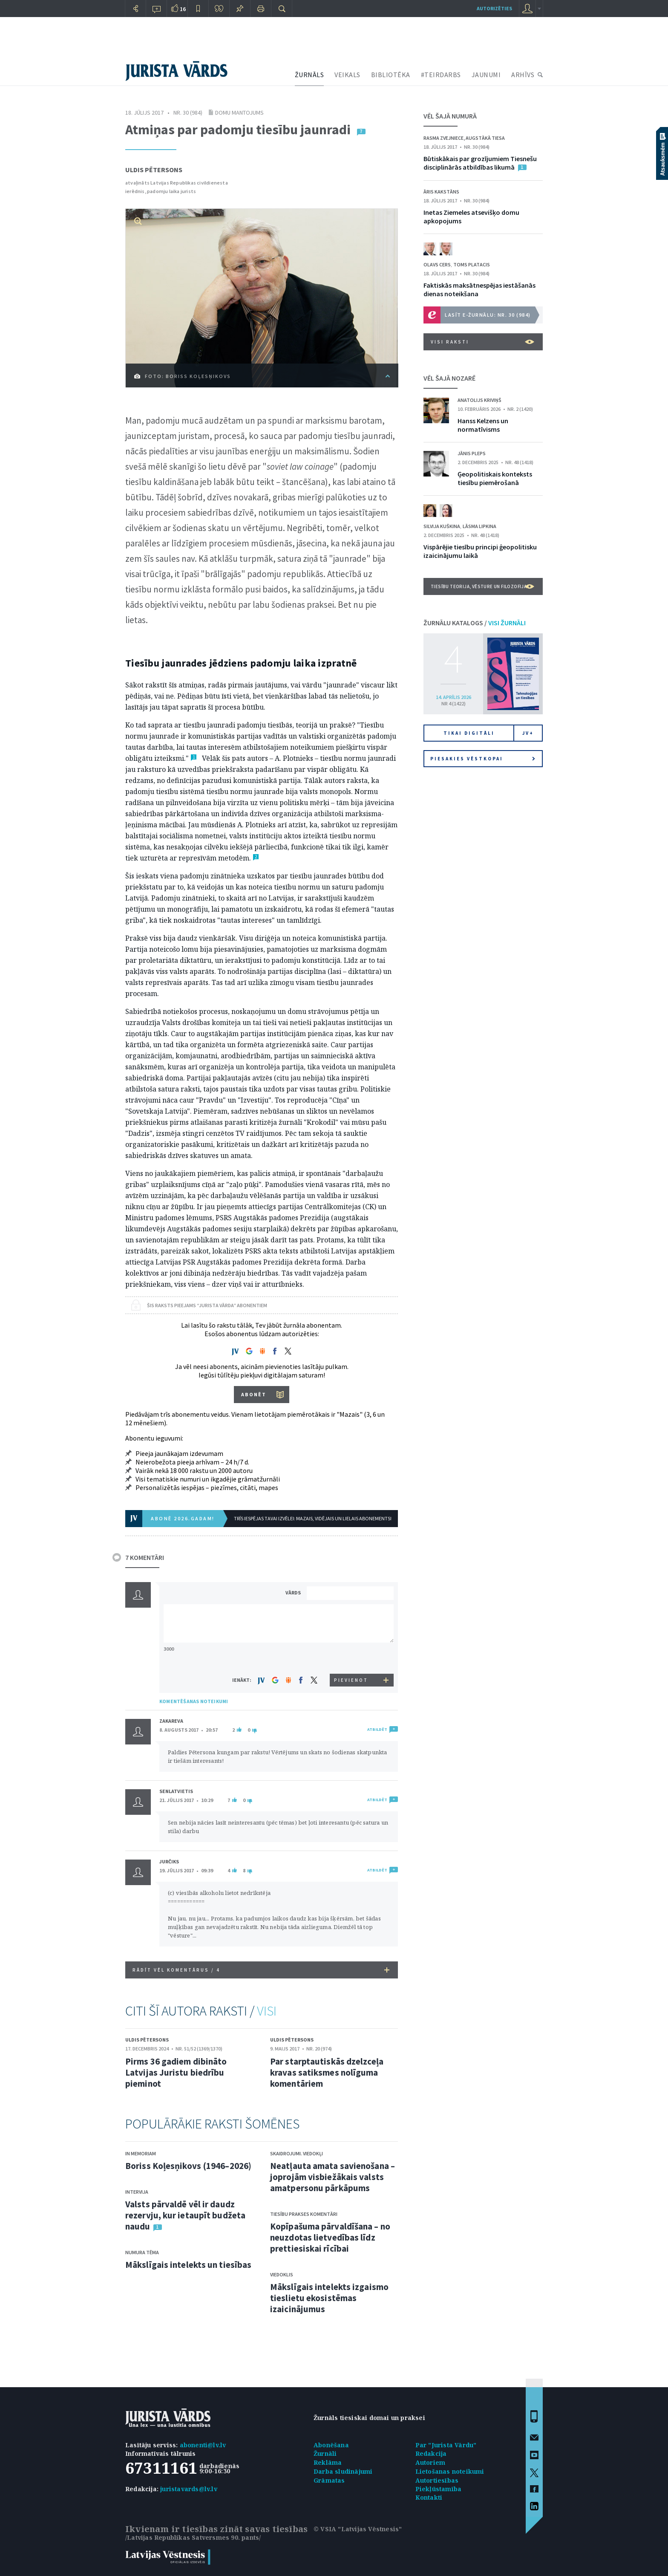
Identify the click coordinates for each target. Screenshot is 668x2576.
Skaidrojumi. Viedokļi (296, 2153)
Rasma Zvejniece (443, 138)
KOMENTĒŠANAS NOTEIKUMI (193, 1701)
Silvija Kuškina (441, 526)
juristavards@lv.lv (188, 2489)
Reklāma (328, 2462)
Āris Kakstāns (441, 191)
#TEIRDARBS (441, 74)
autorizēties (494, 8)
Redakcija (431, 2453)
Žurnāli (325, 2453)
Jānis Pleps (472, 453)
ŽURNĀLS (309, 74)
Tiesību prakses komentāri (303, 2214)
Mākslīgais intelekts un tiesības (188, 2264)
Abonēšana (331, 2445)
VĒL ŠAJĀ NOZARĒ (449, 378)
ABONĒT (253, 1394)
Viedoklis (281, 2274)
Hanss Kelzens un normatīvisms (483, 424)
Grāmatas (329, 2480)
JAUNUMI (486, 74)
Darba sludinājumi (343, 2471)
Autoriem (430, 2462)
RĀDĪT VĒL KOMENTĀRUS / (260, 1970)
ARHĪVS (522, 74)
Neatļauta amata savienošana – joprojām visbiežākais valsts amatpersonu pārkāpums (332, 2177)
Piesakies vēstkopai (482, 759)
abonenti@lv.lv (203, 2445)
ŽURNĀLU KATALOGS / (474, 622)
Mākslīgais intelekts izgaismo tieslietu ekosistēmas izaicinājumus (329, 2298)
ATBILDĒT (377, 1729)
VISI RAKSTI (482, 342)
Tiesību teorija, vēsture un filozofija (482, 586)
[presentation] (351, 1658)
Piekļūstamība (438, 2489)
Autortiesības (437, 2480)
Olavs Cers (437, 264)
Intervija (136, 2192)
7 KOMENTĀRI (144, 1557)
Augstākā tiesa (485, 138)
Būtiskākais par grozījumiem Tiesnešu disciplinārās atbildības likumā (480, 162)
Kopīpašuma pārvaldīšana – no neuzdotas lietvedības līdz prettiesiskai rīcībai (330, 2237)
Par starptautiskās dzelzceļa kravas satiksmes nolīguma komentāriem (326, 2072)
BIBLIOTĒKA (390, 74)
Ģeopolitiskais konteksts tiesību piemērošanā (495, 478)
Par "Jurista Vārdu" (446, 2445)
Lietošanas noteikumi (449, 2471)
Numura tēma (142, 2252)
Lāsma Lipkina (479, 526)
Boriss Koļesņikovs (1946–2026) (188, 2166)
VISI (266, 2010)
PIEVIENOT (351, 1680)
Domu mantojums (239, 112)
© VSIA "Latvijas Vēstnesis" (358, 2529)
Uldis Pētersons (153, 169)
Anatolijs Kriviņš (479, 400)
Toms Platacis (471, 264)
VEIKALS (347, 74)
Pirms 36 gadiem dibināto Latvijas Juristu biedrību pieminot (176, 2072)
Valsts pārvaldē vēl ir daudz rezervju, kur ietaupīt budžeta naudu (185, 2215)
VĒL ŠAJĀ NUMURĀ (450, 116)
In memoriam (140, 2153)
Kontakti (429, 2497)
